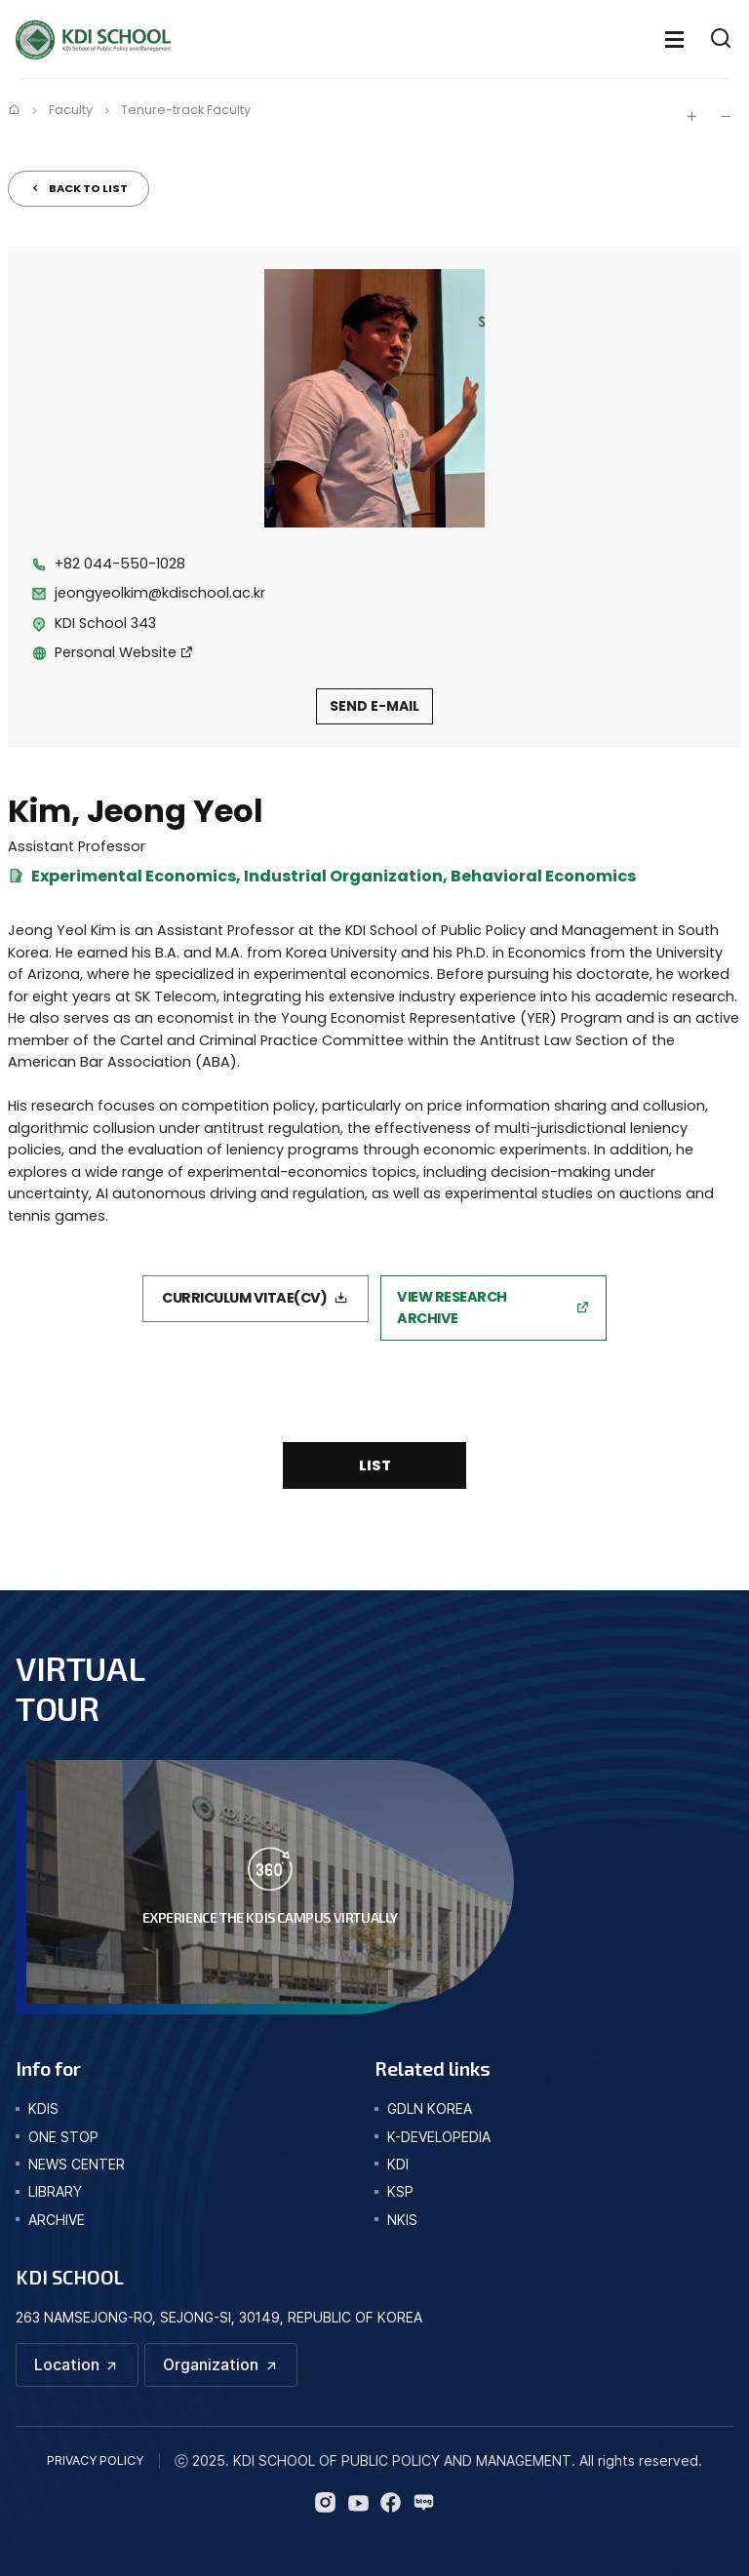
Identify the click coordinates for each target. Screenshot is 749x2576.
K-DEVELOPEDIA (439, 2136)
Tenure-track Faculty (186, 109)
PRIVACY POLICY (95, 2460)
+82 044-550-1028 (120, 563)
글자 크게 (691, 116)
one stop (63, 2136)
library (55, 2191)
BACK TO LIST (88, 188)
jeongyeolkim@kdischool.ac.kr (160, 593)
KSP (400, 2191)
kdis (43, 2108)
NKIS (402, 2219)
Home (14, 109)
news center (76, 2164)
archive (56, 2219)
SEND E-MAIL (374, 706)
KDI (398, 2164)
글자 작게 (725, 116)
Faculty (71, 109)
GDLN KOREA (429, 2108)
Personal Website (116, 652)
